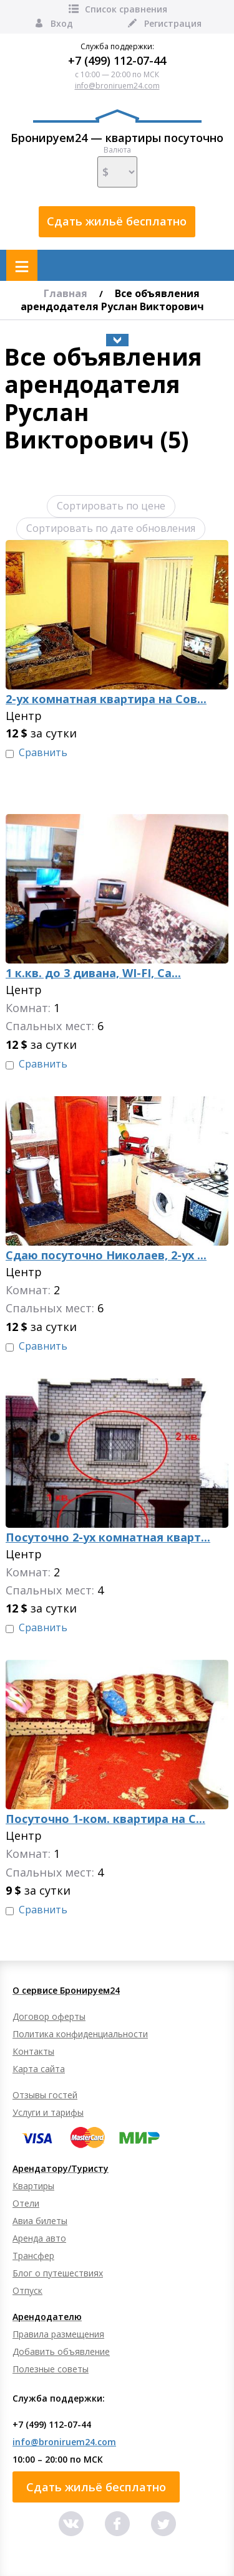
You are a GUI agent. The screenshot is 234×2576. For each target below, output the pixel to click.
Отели (25, 2203)
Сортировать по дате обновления (110, 528)
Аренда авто (39, 2238)
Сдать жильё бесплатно (117, 221)
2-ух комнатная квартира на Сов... (106, 699)
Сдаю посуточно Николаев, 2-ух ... (106, 1255)
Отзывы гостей (44, 2095)
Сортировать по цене (111, 506)
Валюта (117, 166)
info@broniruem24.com (117, 85)
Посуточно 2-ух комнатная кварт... (108, 1537)
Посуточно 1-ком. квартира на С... (105, 1819)
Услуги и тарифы (48, 2112)
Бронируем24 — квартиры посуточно (117, 127)
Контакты (33, 2051)
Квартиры (33, 2186)
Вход (52, 23)
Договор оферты (48, 2016)
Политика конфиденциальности (80, 2034)
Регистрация (164, 23)
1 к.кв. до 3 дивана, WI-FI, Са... (93, 973)
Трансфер (33, 2255)
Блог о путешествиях (57, 2273)
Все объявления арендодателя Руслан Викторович (112, 299)
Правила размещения (58, 2334)
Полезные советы (50, 2369)
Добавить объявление (61, 2351)
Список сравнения (117, 9)
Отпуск (27, 2290)
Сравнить (43, 752)
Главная (65, 293)
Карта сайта (38, 2069)
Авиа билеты (39, 2221)
